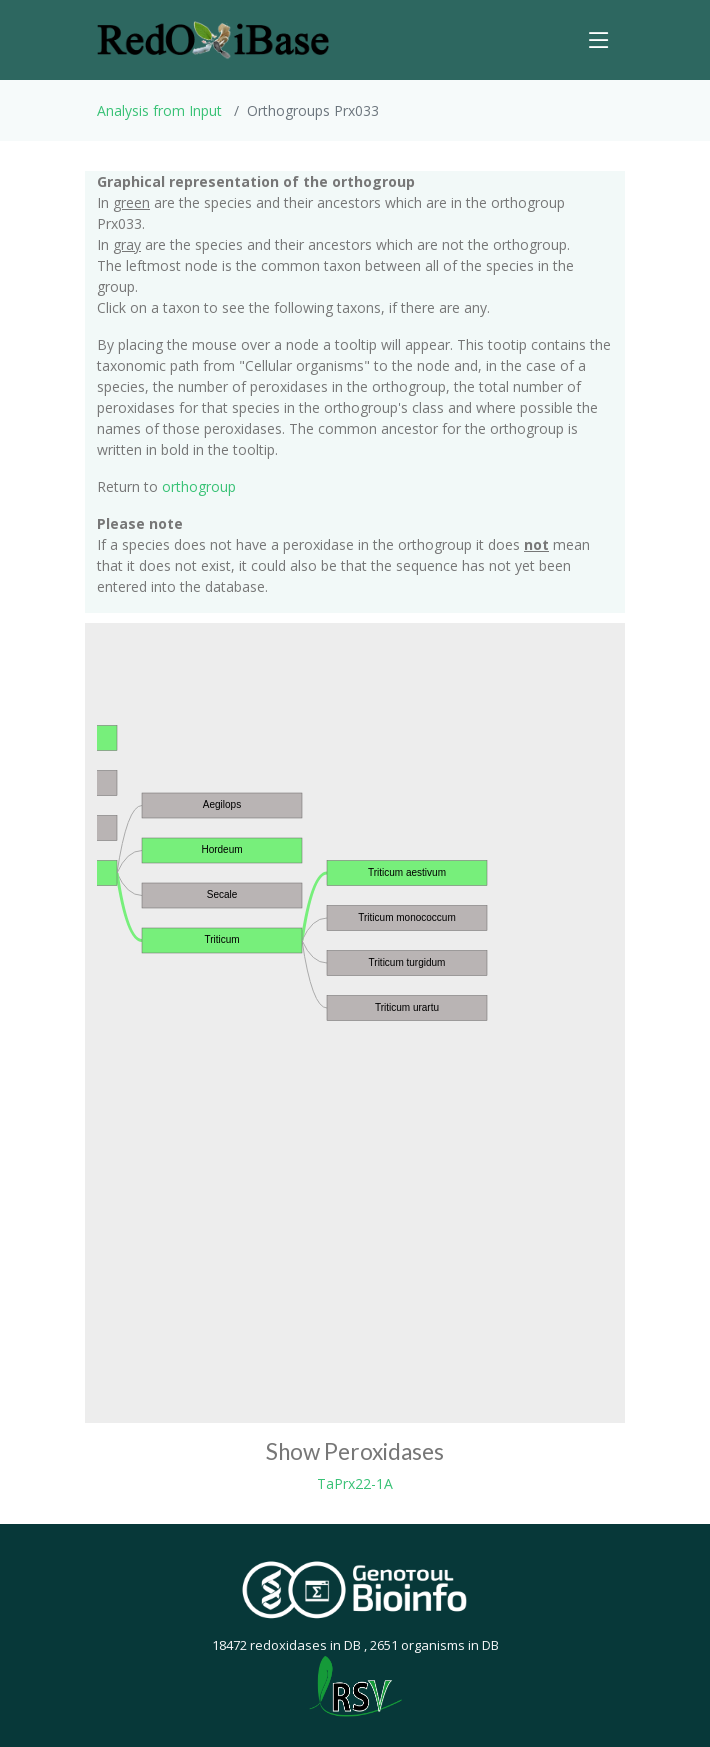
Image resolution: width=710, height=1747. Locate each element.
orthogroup (199, 486)
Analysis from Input (159, 110)
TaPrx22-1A (355, 1483)
